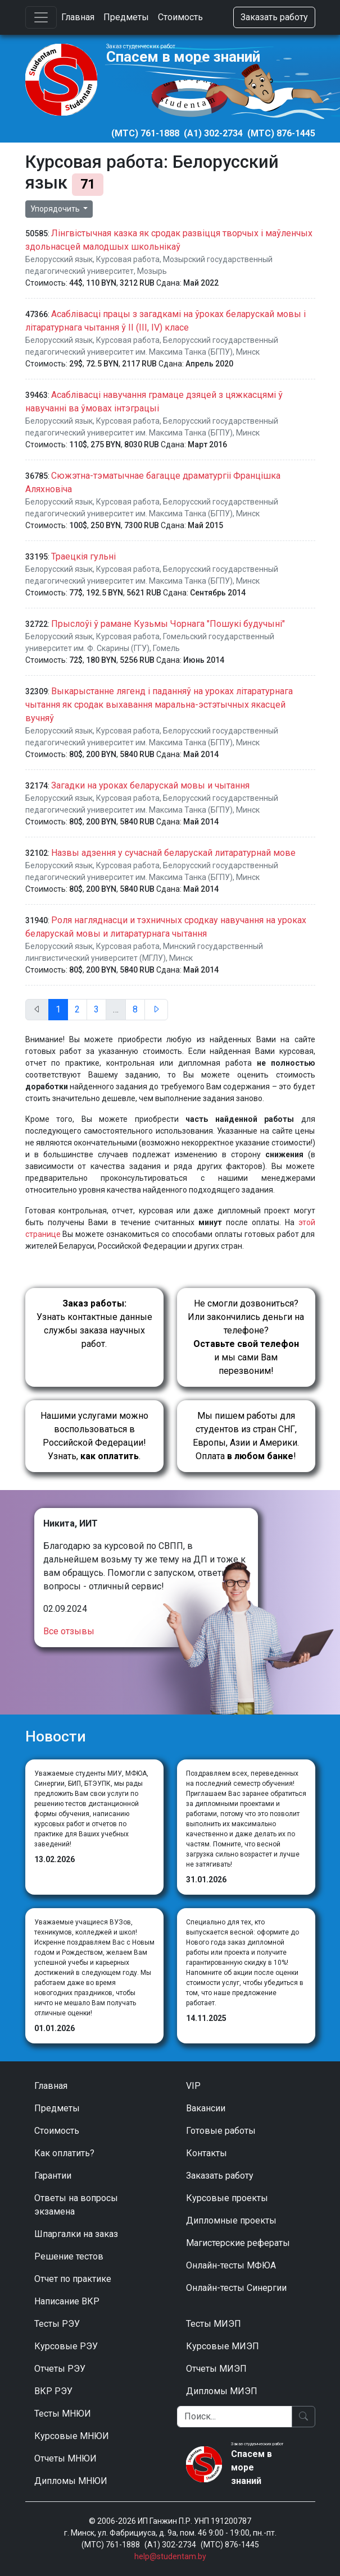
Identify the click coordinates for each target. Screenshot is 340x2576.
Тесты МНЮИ (62, 2413)
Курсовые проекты (227, 2198)
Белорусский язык (59, 259)
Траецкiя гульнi (83, 556)
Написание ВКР (66, 2301)
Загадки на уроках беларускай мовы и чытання (150, 785)
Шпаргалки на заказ (76, 2234)
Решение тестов (68, 2256)
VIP (193, 2085)
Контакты (206, 2153)
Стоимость (180, 17)
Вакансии (205, 2108)
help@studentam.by (170, 2556)
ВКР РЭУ (53, 2391)
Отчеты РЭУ (59, 2368)
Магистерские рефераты (238, 2243)
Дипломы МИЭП (221, 2391)
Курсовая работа (128, 259)
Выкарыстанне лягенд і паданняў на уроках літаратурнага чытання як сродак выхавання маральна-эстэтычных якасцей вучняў (159, 704)
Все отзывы (68, 1631)
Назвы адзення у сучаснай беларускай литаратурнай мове (173, 852)
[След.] (156, 1009)
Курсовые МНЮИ (71, 2436)
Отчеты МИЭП (216, 2368)
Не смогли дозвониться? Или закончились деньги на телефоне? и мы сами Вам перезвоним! (246, 1337)
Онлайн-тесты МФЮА (231, 2265)
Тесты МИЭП (213, 2323)
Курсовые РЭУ (66, 2346)
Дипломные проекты (231, 2220)
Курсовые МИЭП (222, 2346)
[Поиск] (234, 2416)
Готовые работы (221, 2130)
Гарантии (52, 2175)
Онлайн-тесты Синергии (236, 2287)
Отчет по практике (72, 2279)
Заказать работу (274, 17)
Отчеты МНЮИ (65, 2458)
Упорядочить (55, 208)
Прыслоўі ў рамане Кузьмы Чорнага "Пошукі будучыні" (168, 623)
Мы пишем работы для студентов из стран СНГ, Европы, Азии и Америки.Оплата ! (246, 1435)
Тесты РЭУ (57, 2323)
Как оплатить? (64, 2153)
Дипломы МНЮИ (70, 2481)
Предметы (126, 17)
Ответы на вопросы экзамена (76, 2205)
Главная (77, 17)
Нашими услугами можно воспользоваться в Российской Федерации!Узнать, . (94, 1435)
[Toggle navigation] (41, 17)
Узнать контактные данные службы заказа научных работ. (94, 1323)
